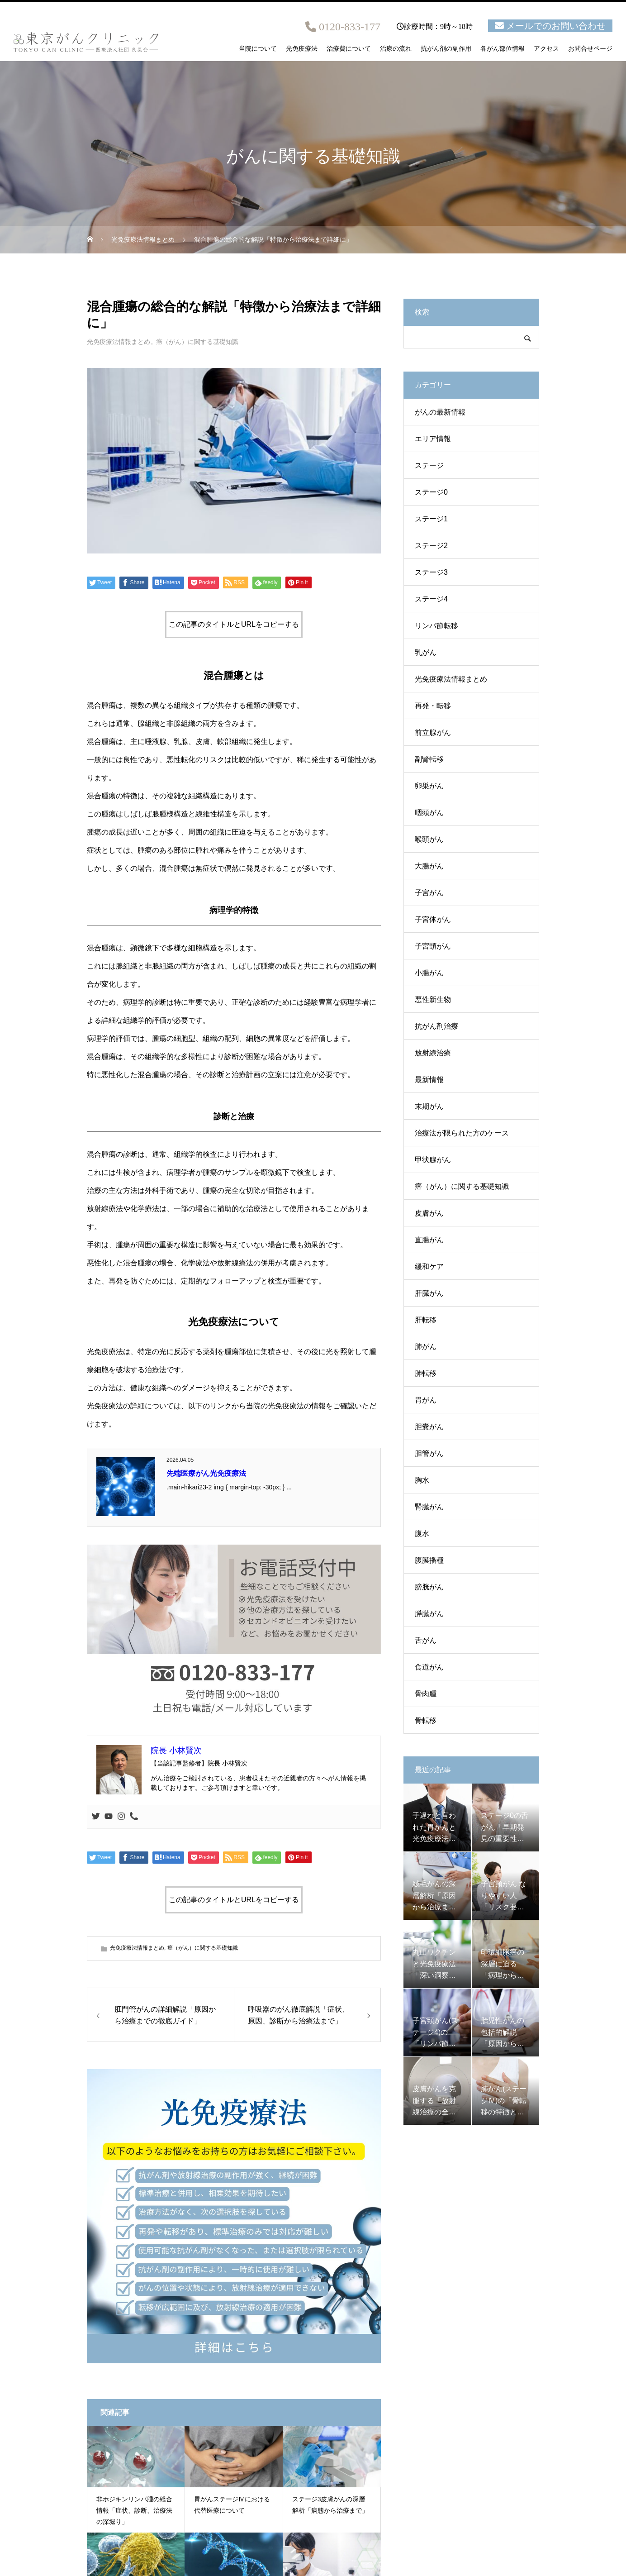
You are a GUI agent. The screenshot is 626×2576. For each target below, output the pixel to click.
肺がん (425, 1346)
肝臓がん (429, 1293)
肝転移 (425, 1320)
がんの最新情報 (440, 412)
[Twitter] (96, 1817)
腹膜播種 (429, 1560)
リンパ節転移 (436, 626)
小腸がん (429, 973)
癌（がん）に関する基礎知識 (197, 341)
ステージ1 (431, 519)
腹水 (422, 1533)
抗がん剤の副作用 (446, 49)
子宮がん (429, 893)
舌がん (425, 1640)
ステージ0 (431, 492)
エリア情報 (433, 439)
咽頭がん (429, 812)
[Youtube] (108, 1817)
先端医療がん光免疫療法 (206, 1473)
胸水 (422, 1480)
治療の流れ (396, 49)
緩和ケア (429, 1266)
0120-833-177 (349, 27)
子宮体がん (433, 919)
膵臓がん (429, 1613)
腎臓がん (429, 1507)
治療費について (349, 49)
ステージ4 (431, 599)
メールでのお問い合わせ (556, 26)
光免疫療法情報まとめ (118, 341)
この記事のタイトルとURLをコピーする (234, 624)
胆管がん (429, 1453)
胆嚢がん (429, 1427)
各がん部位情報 (502, 49)
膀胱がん (429, 1587)
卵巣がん (429, 786)
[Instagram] (121, 1817)
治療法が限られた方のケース (462, 1133)
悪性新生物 (433, 999)
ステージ (429, 465)
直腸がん (429, 1240)
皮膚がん (429, 1213)
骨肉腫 (425, 1694)
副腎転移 (429, 759)
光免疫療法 (302, 49)
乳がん (425, 652)
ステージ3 (431, 572)
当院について (258, 49)
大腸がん (429, 866)
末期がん (429, 1106)
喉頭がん (429, 839)
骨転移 (425, 1720)
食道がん (429, 1667)
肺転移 (425, 1373)
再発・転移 (433, 706)
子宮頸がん (433, 946)
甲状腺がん (433, 1160)
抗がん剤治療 (436, 1026)
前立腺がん (433, 732)
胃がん (425, 1400)
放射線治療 (433, 1053)
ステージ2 (431, 545)
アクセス (546, 49)
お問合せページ (590, 49)
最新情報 (429, 1079)
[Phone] (134, 1817)
